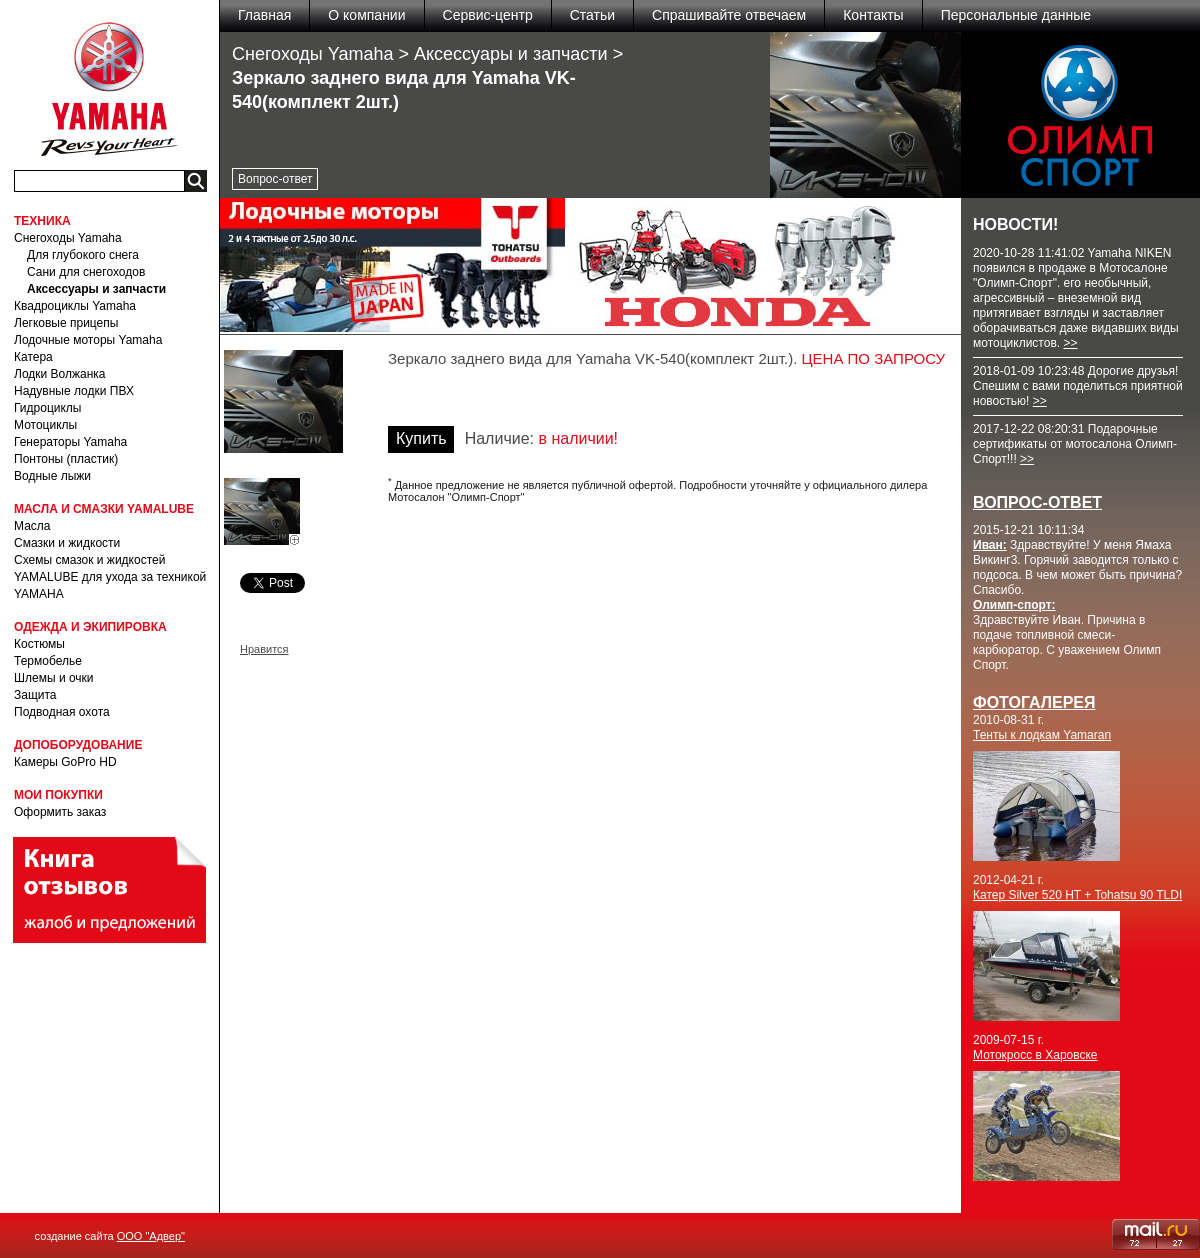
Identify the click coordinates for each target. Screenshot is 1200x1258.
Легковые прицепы (66, 323)
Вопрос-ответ (275, 179)
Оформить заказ (60, 812)
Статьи (592, 15)
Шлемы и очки (54, 678)
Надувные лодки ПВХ (74, 391)
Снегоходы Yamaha (68, 238)
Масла (32, 526)
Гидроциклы (47, 408)
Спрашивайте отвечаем (729, 15)
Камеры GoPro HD (65, 762)
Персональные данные (1016, 15)
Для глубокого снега (83, 255)
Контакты (873, 15)
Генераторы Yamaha (70, 442)
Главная (264, 15)
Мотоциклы (45, 425)
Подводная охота (62, 712)
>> (1070, 343)
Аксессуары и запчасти (96, 289)
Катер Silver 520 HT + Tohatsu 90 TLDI (1077, 895)
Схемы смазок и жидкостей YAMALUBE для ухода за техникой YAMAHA (110, 577)
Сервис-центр (488, 15)
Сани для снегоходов (86, 272)
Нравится (264, 649)
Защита (35, 695)
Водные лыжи (52, 476)
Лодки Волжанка (60, 374)
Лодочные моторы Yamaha (88, 340)
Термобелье (48, 661)
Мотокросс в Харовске (1035, 1055)
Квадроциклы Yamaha (75, 306)
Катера (33, 357)
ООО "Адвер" (151, 1236)
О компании (366, 15)
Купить (421, 438)
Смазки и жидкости (67, 543)
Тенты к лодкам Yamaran (1042, 735)
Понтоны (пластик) (66, 459)
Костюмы (39, 644)
